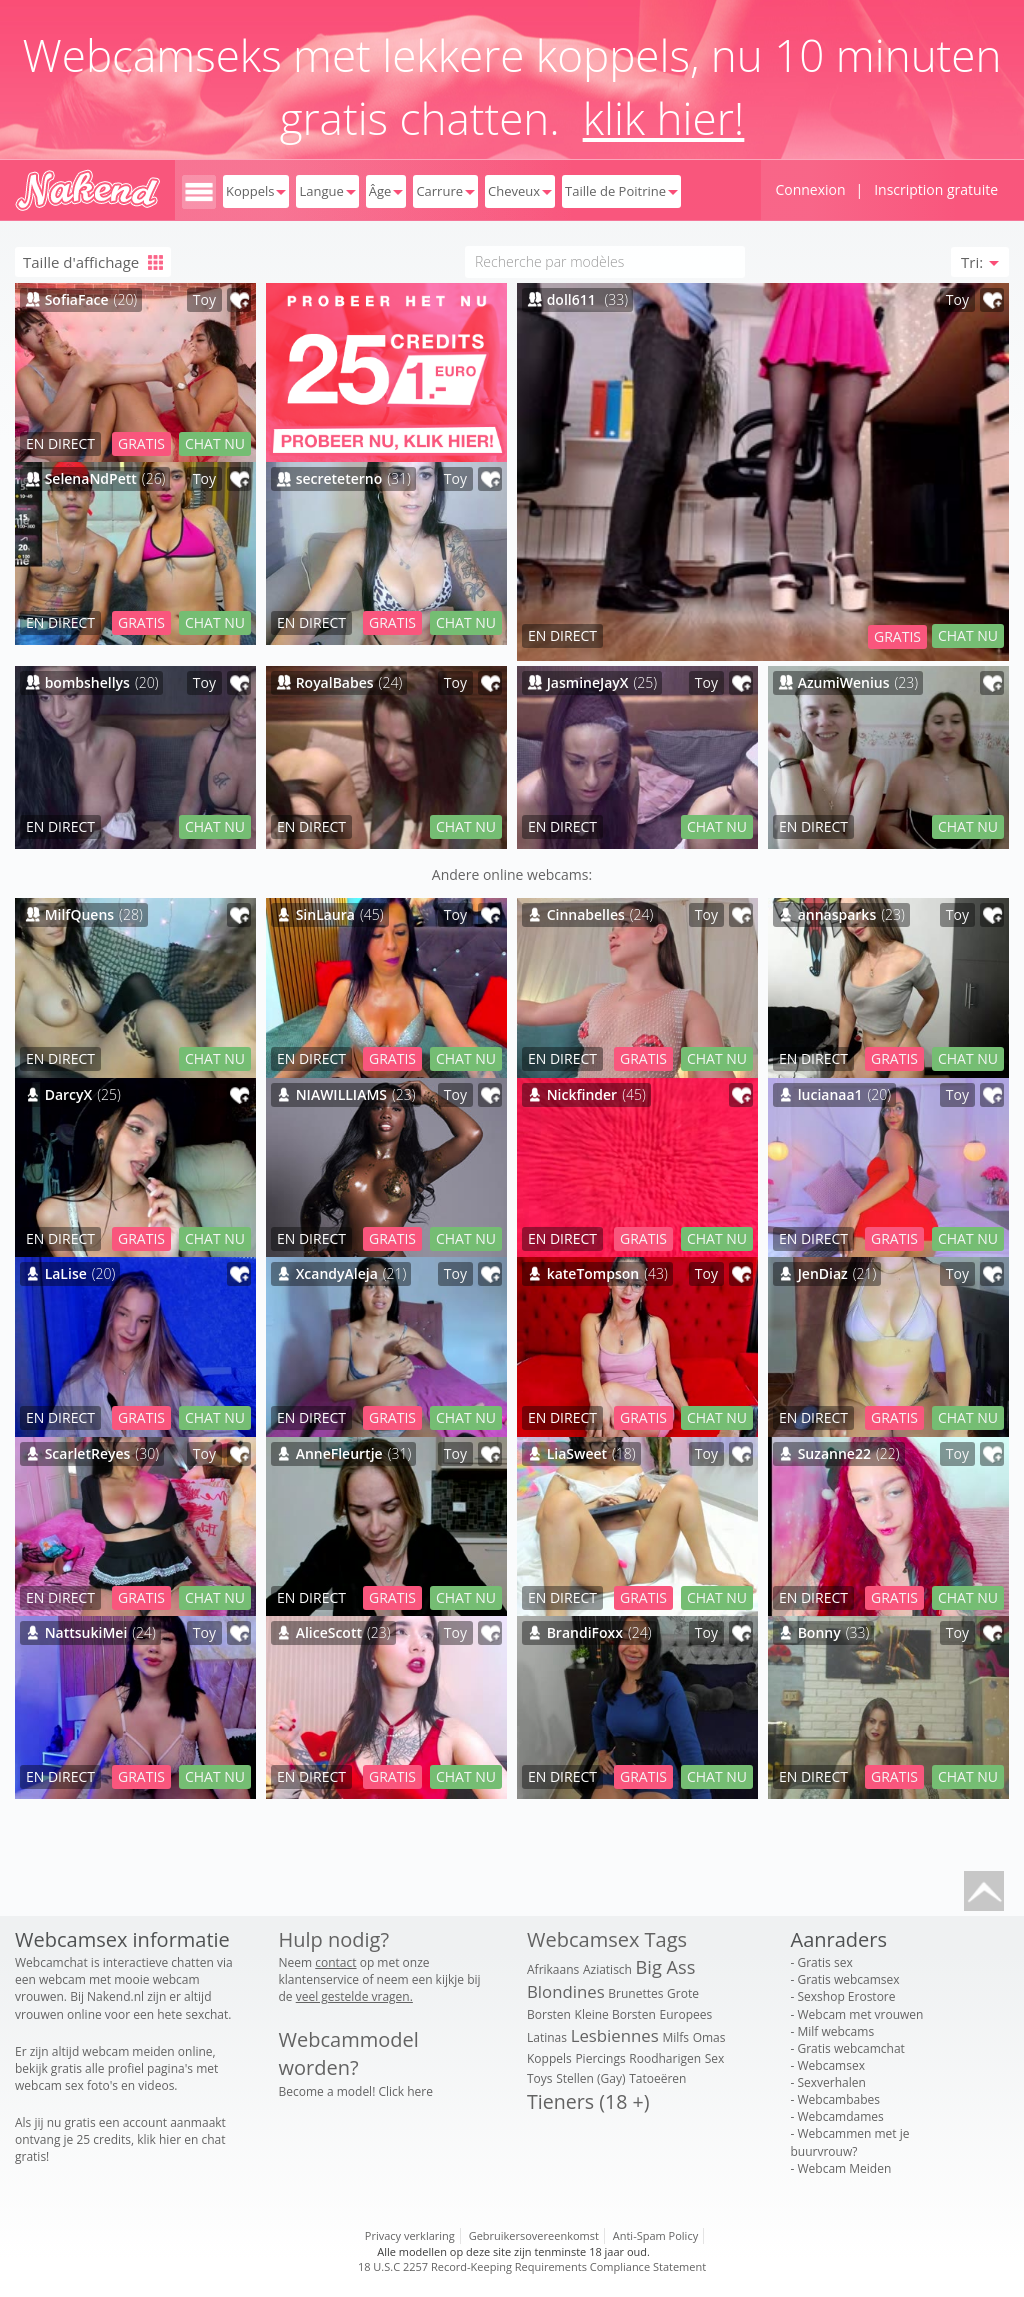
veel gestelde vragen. (354, 1996)
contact (335, 1962)
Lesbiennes (615, 2035)
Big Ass (666, 1967)
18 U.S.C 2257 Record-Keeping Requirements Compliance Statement (532, 2266)
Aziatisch (607, 1969)
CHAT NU (968, 635)
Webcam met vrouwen (860, 2014)
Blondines (566, 1991)
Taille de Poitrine (621, 191)
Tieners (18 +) (588, 2101)
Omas (709, 2037)
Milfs (675, 2037)
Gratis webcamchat (850, 2048)
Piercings (600, 2058)
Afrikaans (553, 1969)
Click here (405, 2091)
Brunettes (635, 1993)
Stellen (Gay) (590, 2078)
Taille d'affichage (93, 262)
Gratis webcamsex (848, 1979)
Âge (386, 191)
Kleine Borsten (615, 2014)
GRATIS (897, 636)
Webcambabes (838, 2099)
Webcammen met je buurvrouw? (850, 2142)
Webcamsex (830, 2065)
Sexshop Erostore (846, 1996)
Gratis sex (824, 1962)
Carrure (445, 191)
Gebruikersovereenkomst (534, 2235)
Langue (327, 191)
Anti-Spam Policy (655, 2235)
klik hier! (664, 118)
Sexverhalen (831, 2082)
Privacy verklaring (410, 2235)
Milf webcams (835, 2031)
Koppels (256, 191)
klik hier (159, 2139)
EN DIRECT (562, 635)
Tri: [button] (980, 262)
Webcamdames (840, 2116)
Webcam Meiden (844, 2168)
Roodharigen (665, 2058)
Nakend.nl (115, 1996)
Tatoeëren (657, 2078)
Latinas (547, 2037)
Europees (686, 2014)
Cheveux (520, 191)
